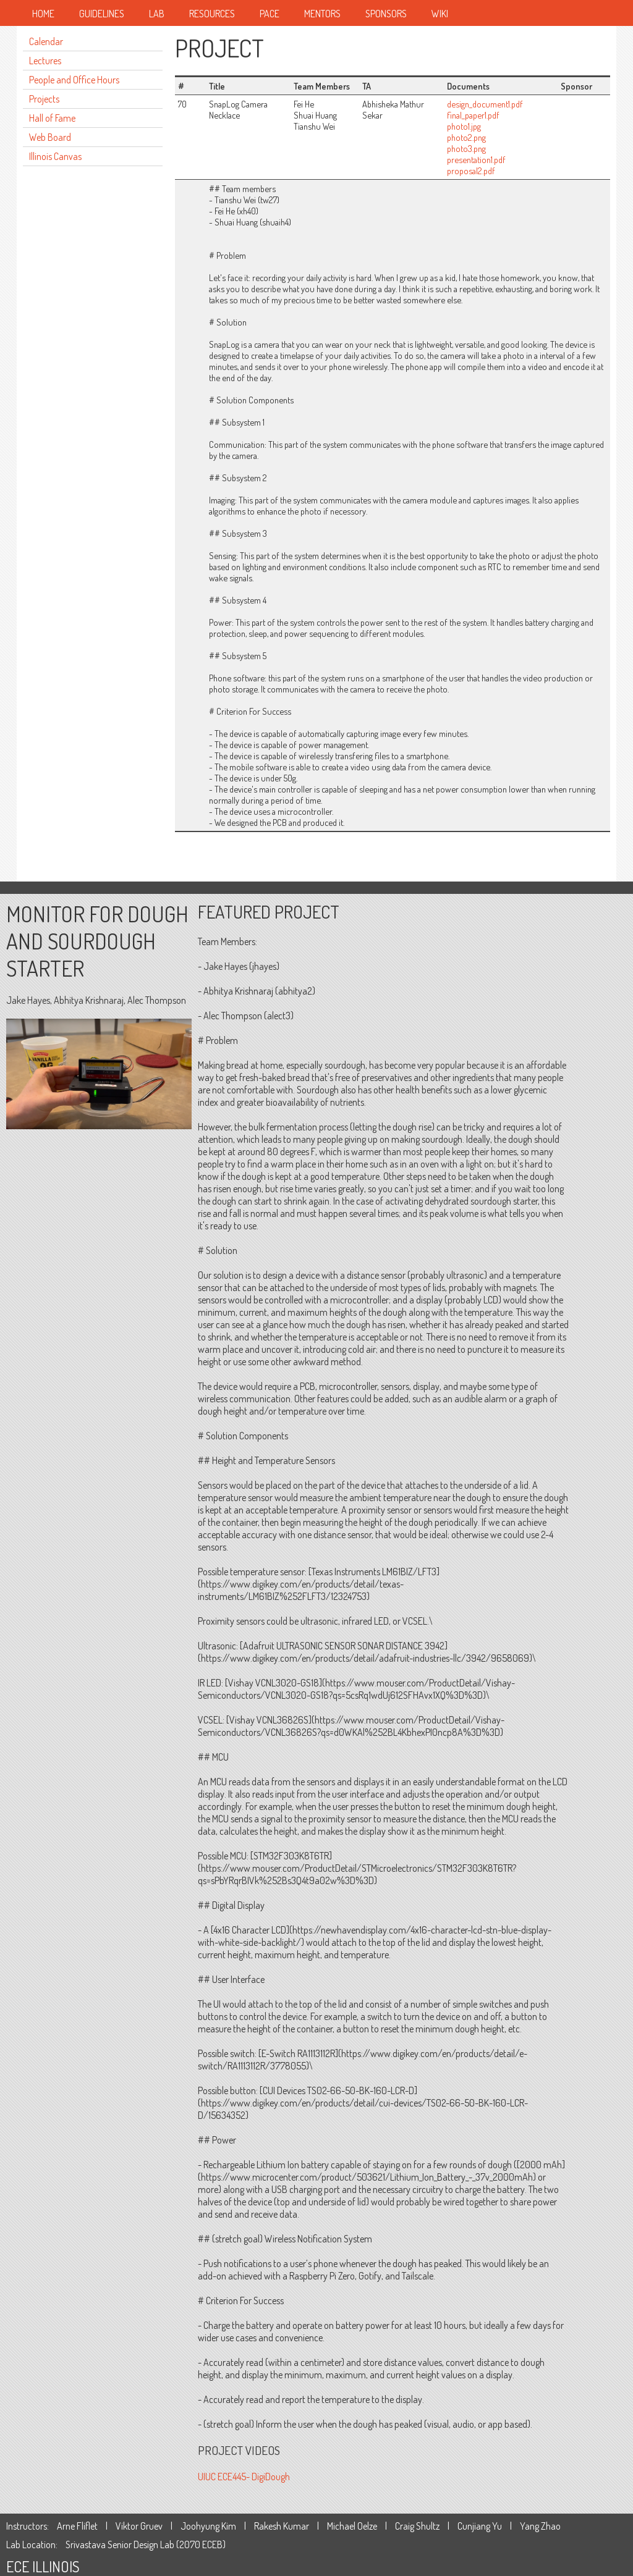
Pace (269, 13)
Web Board (50, 137)
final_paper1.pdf (473, 114)
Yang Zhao (540, 2526)
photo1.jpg (464, 126)
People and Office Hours (74, 80)
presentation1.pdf (476, 159)
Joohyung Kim (208, 2526)
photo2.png (466, 137)
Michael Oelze (352, 2526)
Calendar (46, 41)
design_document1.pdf (485, 103)
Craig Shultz (417, 2526)
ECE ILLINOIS (43, 2566)
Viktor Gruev (139, 2526)
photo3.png (466, 148)
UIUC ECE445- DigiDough (244, 2476)
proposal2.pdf (471, 170)
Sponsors (386, 13)
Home (43, 13)
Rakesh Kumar (281, 2526)
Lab (156, 13)
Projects (44, 99)
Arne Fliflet (77, 2526)
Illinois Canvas (55, 156)
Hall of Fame (52, 118)
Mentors (322, 13)
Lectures (45, 60)
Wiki (439, 13)
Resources (212, 13)
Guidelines (101, 13)
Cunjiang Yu (479, 2526)
